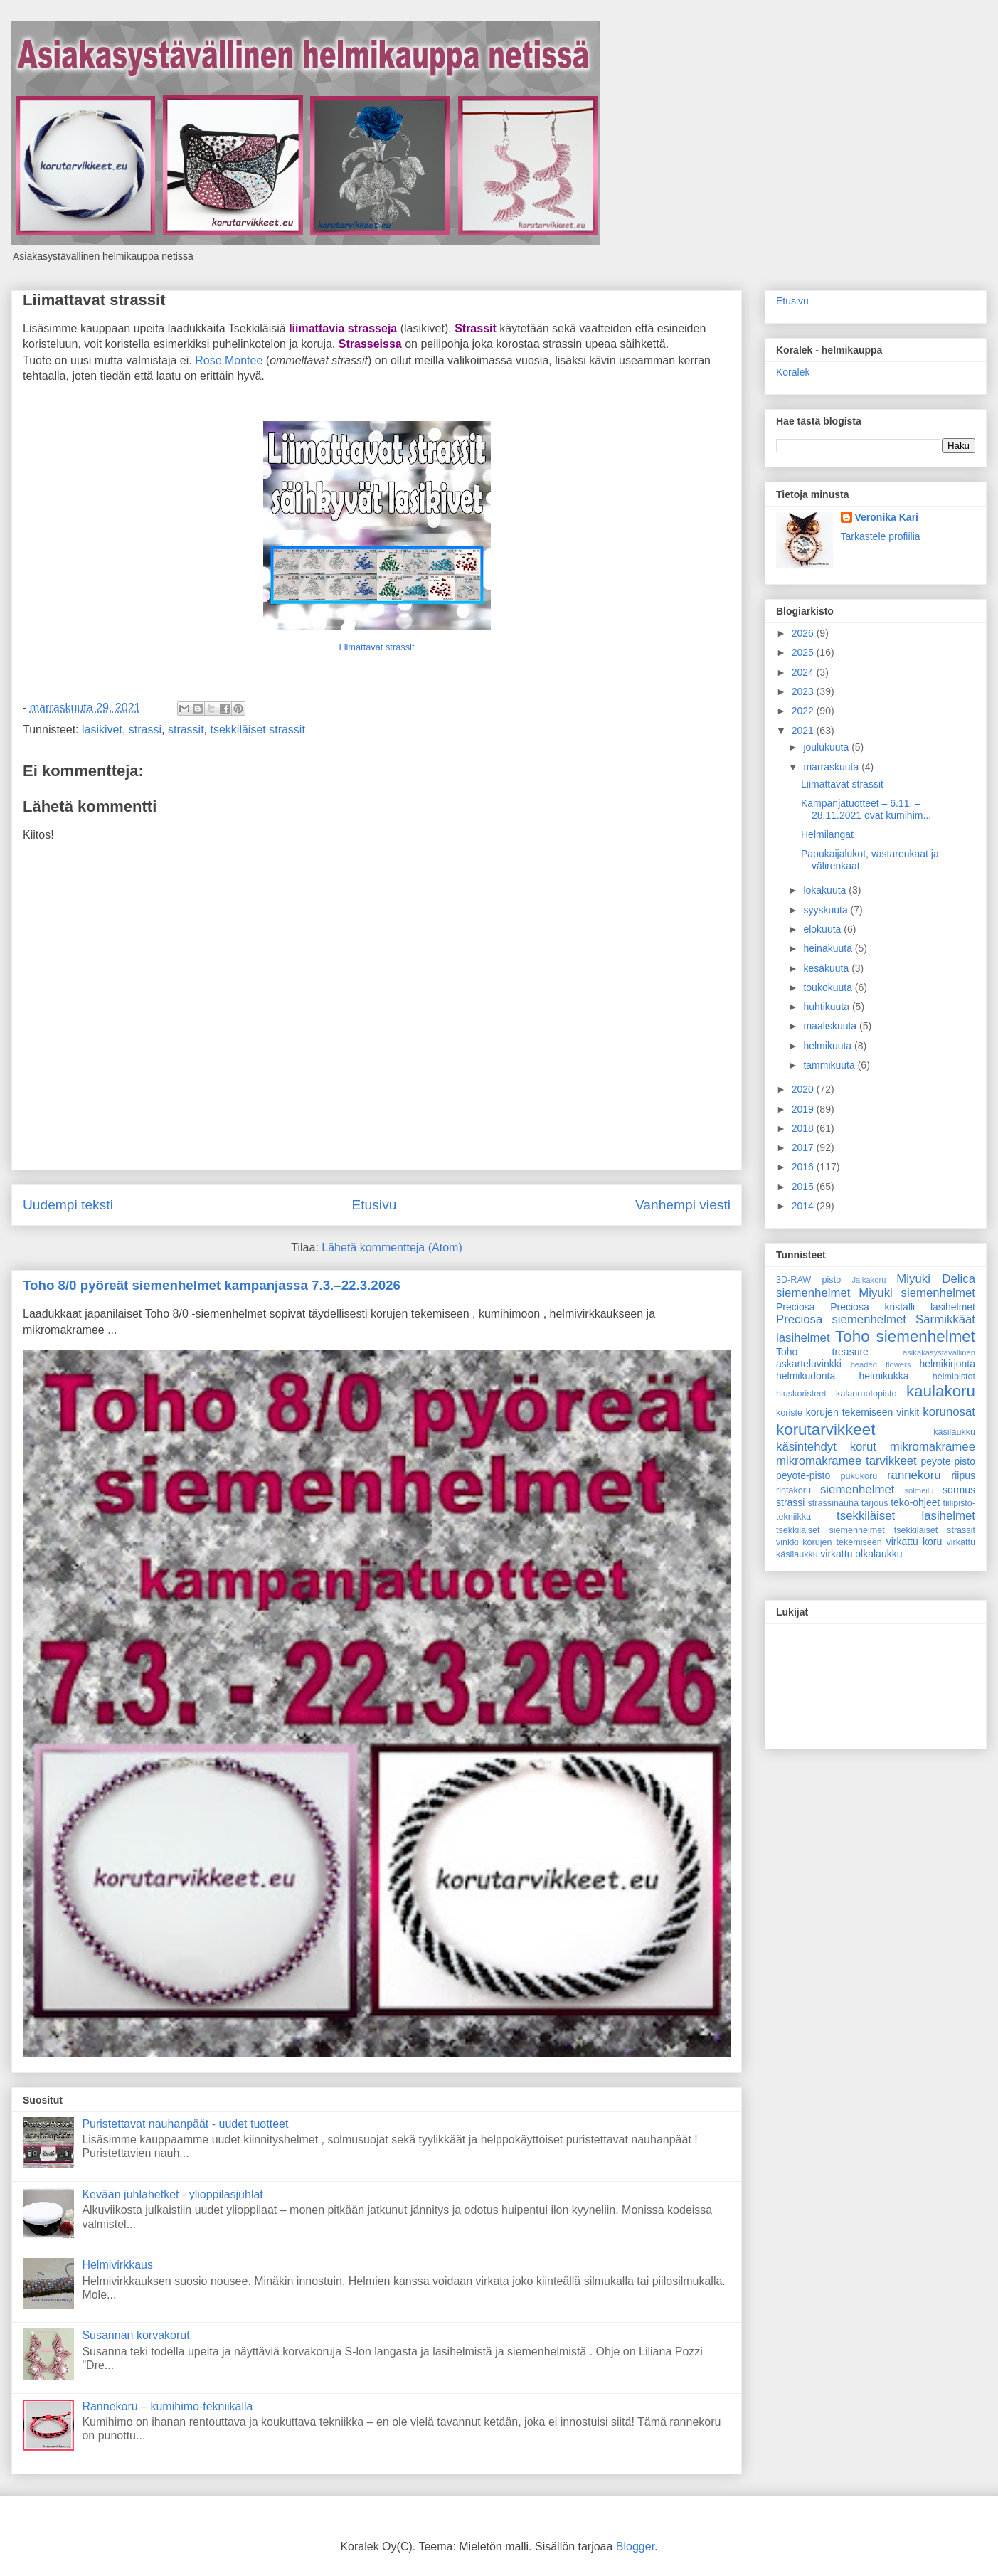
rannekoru (914, 1475)
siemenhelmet (857, 1489)
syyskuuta (826, 910)
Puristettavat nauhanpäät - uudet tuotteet (185, 2124)
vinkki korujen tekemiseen (829, 1542)
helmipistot (954, 1377)
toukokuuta (828, 987)
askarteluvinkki (809, 1363)
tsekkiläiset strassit (258, 729)
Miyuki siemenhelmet (917, 1293)
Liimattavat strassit (94, 300)
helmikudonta (805, 1376)
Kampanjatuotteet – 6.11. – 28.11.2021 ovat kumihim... (866, 809)
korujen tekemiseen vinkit (863, 1412)
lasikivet (102, 729)
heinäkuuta (828, 948)
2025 (804, 652)
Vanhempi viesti (683, 1204)
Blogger (635, 2546)
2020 (804, 1089)
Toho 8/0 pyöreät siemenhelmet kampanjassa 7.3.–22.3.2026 (211, 1285)
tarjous (874, 1503)
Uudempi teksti (68, 1204)
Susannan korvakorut (135, 2335)
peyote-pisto (803, 1475)
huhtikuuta (827, 1006)
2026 (804, 633)
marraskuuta (832, 767)
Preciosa (795, 1307)
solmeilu (919, 1490)
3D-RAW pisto (808, 1280)
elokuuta (823, 929)
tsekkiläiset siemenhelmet (830, 1530)
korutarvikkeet (825, 1429)
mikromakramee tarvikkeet (846, 1461)
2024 (804, 672)
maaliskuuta (831, 1026)
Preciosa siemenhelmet (841, 1319)
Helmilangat (827, 834)
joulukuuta (827, 747)
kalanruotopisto (866, 1394)
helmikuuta (828, 1045)
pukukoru (858, 1476)
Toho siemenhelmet (905, 1336)
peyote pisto (947, 1461)
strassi (145, 729)
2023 (804, 691)
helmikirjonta (947, 1363)
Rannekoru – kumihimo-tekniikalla (167, 2406)
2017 (804, 1147)
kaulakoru (940, 1391)
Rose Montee (228, 360)
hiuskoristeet (801, 1394)
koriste (789, 1413)
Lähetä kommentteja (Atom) (392, 1247)
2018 (804, 1128)
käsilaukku (954, 1432)
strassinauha (833, 1503)
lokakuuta (826, 890)
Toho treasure (822, 1351)
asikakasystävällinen (939, 1352)
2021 (804, 730)
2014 (804, 1206)
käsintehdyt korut (826, 1446)
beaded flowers (881, 1364)
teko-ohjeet (915, 1502)
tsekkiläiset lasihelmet (906, 1515)
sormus (959, 1489)
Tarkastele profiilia (880, 536)
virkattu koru (914, 1541)
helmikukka (884, 1376)
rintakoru (793, 1490)
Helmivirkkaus (117, 2265)
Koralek (792, 372)
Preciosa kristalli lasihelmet (902, 1307)
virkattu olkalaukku (861, 1553)
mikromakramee (932, 1446)
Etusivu (373, 1204)
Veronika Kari (887, 517)
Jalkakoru (868, 1280)
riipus (963, 1475)
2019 (804, 1109)
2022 (804, 710)
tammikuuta (830, 1065)
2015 (804, 1186)
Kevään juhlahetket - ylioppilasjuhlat (172, 2194)
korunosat (949, 1412)
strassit (186, 729)
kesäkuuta (827, 968)
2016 (804, 1166)
